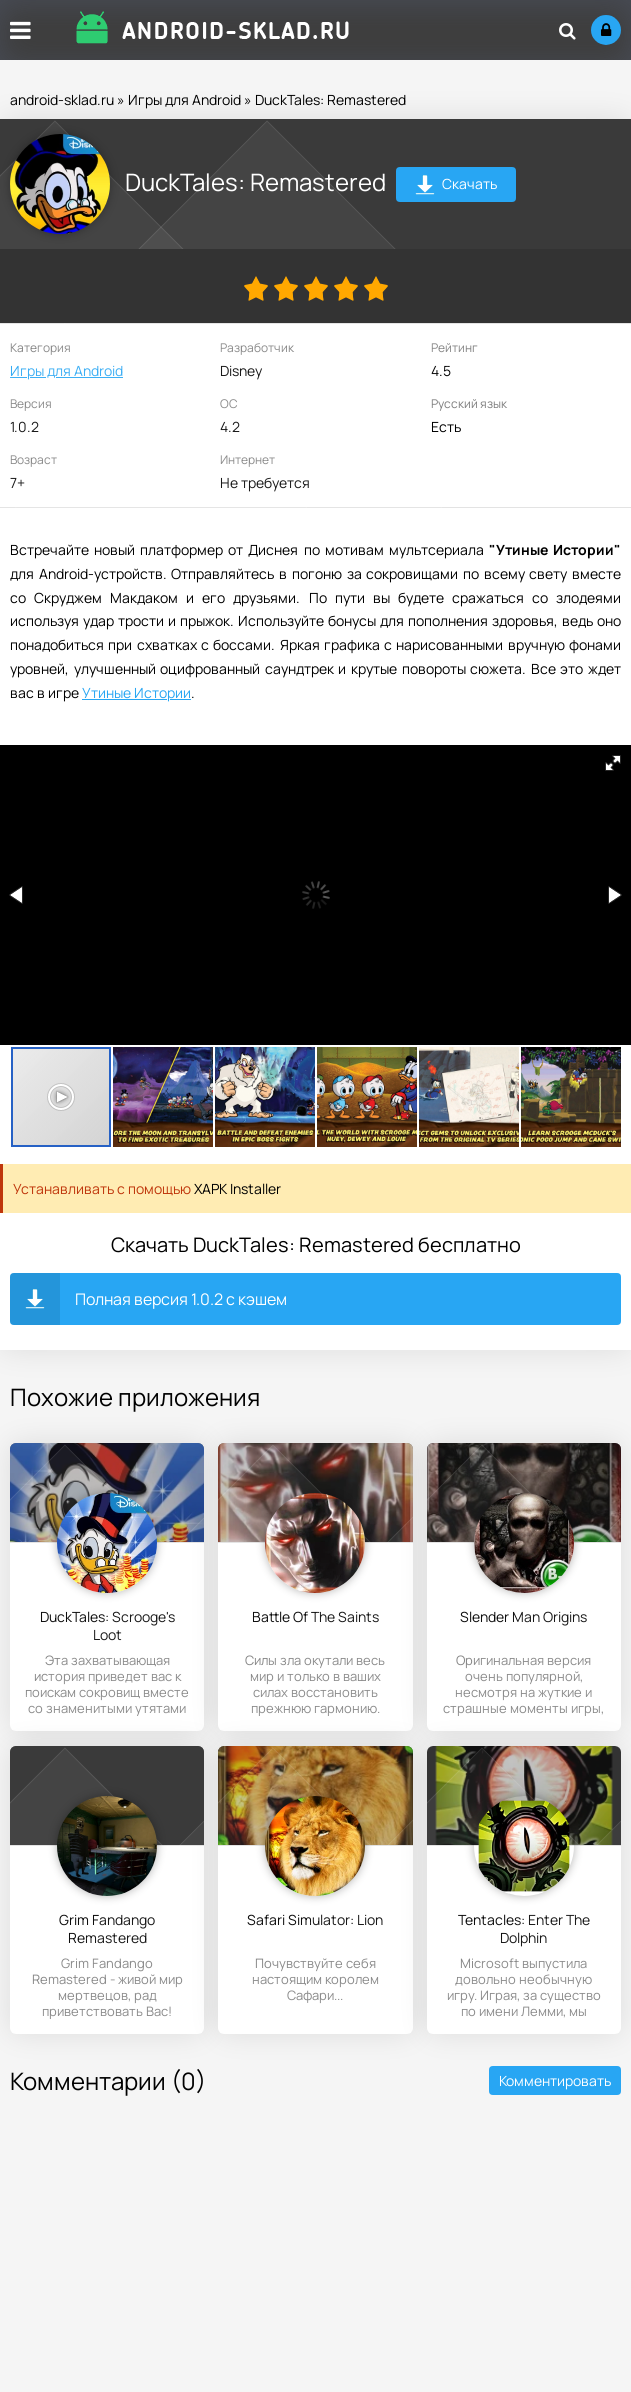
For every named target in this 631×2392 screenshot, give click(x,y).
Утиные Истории (136, 692)
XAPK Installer (237, 1188)
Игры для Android (184, 99)
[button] (613, 763)
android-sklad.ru (62, 99)
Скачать (456, 186)
